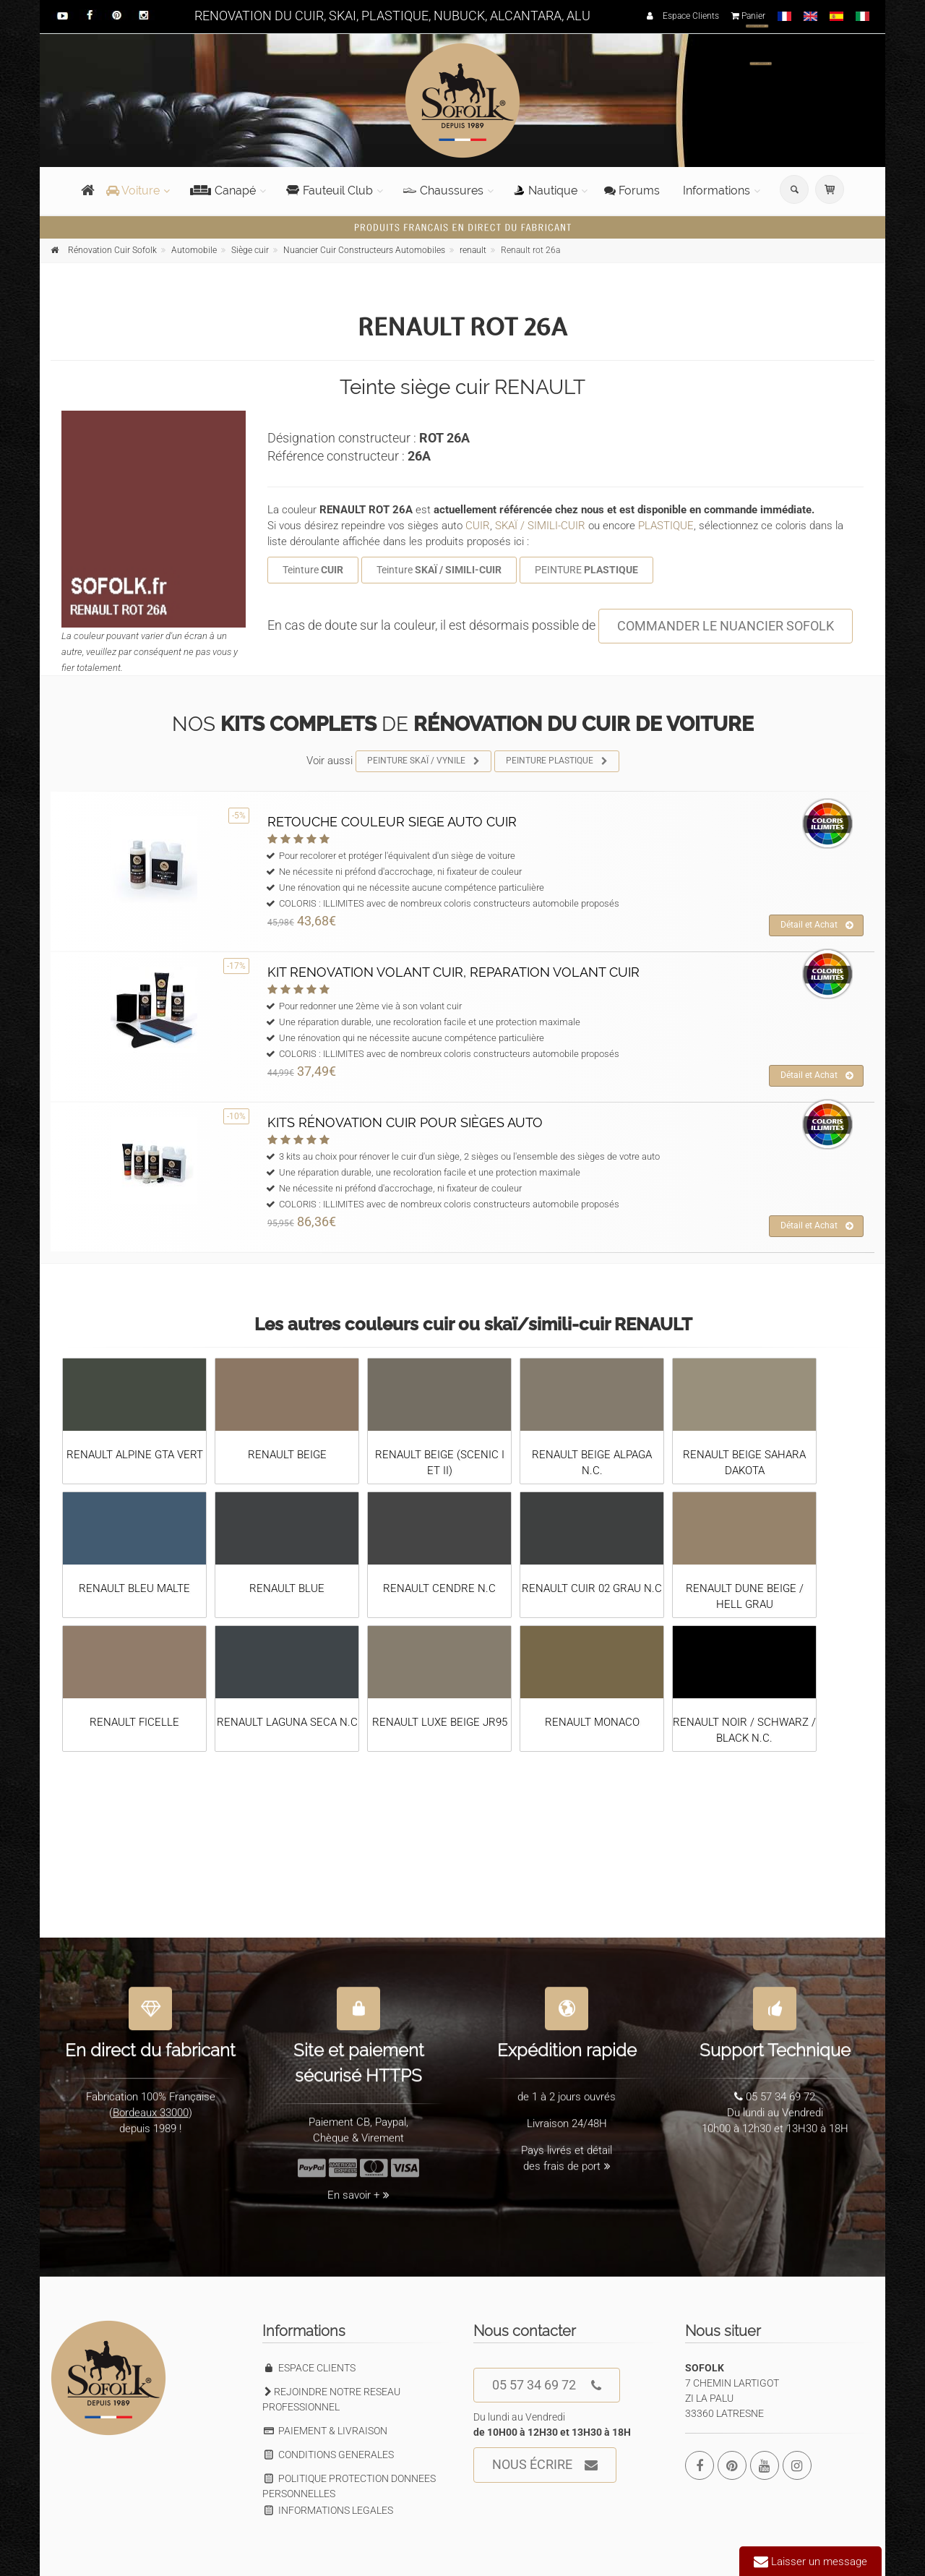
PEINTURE (586, 569)
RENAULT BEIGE (287, 1454)
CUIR (477, 525)
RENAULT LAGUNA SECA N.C (287, 1722)
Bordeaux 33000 (151, 2103)
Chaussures (443, 190)
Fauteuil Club (329, 190)
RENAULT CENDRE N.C (439, 1588)
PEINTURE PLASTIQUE (557, 761)
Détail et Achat (816, 925)
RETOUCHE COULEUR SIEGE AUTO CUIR (392, 821)
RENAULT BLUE (286, 1588)
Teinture (313, 569)
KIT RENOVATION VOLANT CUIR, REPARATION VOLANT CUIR (453, 972)
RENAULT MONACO (592, 1722)
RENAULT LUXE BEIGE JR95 (439, 1722)
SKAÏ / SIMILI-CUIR (540, 525)
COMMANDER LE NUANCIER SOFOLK (725, 625)
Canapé (223, 190)
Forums (632, 190)
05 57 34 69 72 (546, 2385)
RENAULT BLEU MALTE (134, 1588)
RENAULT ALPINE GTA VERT (134, 1454)
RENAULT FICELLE (134, 1722)
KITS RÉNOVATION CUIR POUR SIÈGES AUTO (405, 1122)
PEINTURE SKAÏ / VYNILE (424, 761)
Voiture (133, 190)
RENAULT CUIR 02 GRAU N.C (592, 1588)
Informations (716, 190)
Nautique (545, 190)
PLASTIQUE (666, 525)
